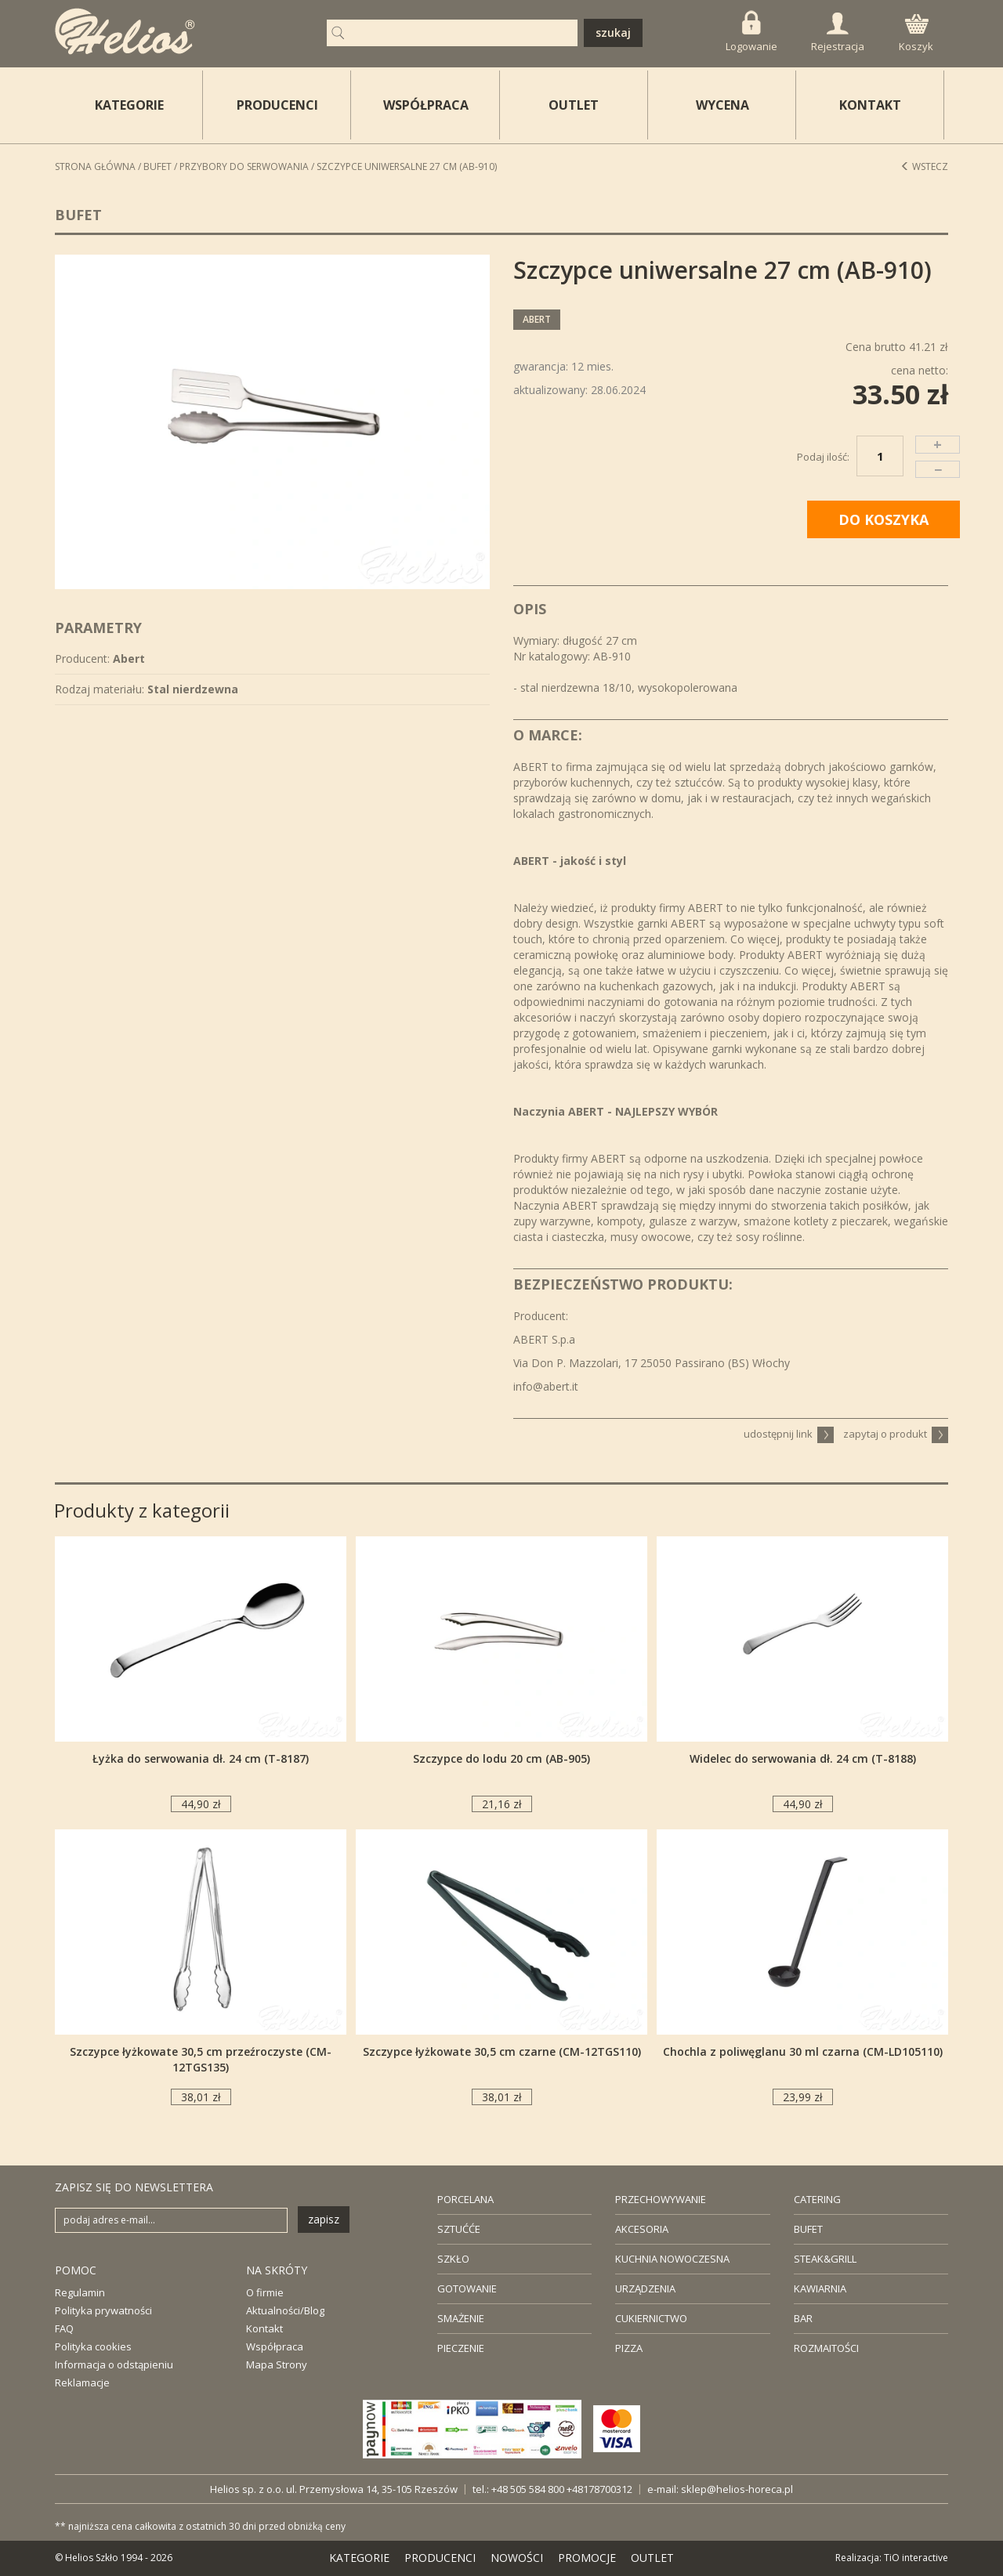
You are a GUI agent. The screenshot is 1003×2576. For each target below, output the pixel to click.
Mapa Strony (276, 2364)
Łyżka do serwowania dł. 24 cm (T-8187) (200, 1758)
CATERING (817, 2199)
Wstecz (924, 166)
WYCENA (722, 105)
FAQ (64, 2328)
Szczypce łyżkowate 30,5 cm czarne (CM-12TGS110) (502, 2051)
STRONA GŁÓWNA (95, 166)
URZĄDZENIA (645, 2288)
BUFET (808, 2229)
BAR (803, 2318)
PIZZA (629, 2348)
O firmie (265, 2292)
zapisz (323, 2219)
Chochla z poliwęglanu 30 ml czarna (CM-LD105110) (803, 2051)
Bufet (157, 166)
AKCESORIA (641, 2229)
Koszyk (916, 33)
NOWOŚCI (517, 2557)
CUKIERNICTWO (651, 2318)
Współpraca (274, 2346)
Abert (537, 319)
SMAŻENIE (460, 2318)
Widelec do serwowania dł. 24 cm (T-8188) (803, 1758)
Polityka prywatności (103, 2310)
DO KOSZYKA (883, 519)
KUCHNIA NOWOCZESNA (672, 2259)
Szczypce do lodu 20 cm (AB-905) (501, 1758)
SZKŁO (453, 2259)
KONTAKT (870, 105)
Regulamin (80, 2292)
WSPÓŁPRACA (426, 105)
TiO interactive (916, 2557)
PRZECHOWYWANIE (660, 2199)
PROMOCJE (587, 2557)
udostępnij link (789, 1434)
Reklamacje (82, 2382)
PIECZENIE (460, 2348)
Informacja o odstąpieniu (114, 2364)
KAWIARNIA (820, 2288)
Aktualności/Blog (285, 2310)
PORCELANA (465, 2199)
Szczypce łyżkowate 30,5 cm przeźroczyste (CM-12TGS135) (200, 2059)
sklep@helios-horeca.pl (737, 2489)
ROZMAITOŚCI (826, 2348)
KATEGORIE (359, 2557)
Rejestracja (837, 33)
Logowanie (751, 31)
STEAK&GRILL (825, 2259)
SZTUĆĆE (458, 2229)
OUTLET (574, 105)
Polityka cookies (93, 2346)
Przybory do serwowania (244, 166)
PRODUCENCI (277, 105)
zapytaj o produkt (895, 1434)
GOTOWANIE (467, 2288)
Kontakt (264, 2328)
